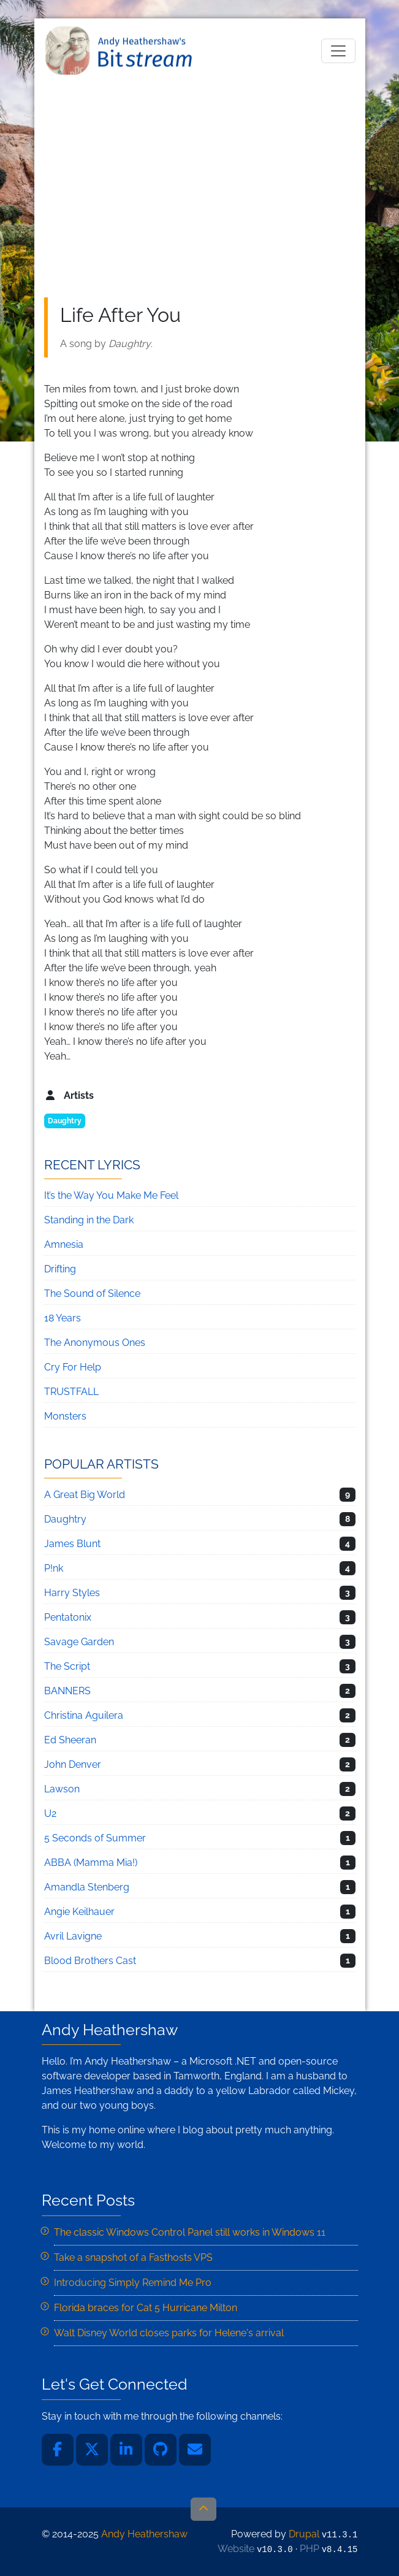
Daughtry (65, 1121)
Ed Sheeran (70, 1740)
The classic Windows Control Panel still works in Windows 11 (189, 2232)
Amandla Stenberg (86, 1887)
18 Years (62, 1318)
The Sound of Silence (92, 1293)
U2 (50, 1813)
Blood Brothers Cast (90, 1960)
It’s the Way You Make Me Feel (111, 1195)
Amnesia (63, 1244)
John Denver (72, 1764)
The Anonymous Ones (94, 1342)
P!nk (53, 1568)
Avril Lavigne (73, 1936)
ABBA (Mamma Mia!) (90, 1862)
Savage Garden (79, 1642)
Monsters (65, 1416)
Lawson (62, 1789)
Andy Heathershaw (120, 50)
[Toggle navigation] (338, 51)
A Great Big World (84, 1494)
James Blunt (72, 1544)
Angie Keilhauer (79, 1911)
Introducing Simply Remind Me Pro (132, 2282)
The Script (67, 1666)
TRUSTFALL (71, 1391)
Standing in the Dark (89, 1220)
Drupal (304, 2534)
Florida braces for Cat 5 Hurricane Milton (145, 2308)
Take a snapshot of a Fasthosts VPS (133, 2257)
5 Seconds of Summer (95, 1838)
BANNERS (67, 1691)
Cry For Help (72, 1367)
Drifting (60, 1269)
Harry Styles (72, 1593)
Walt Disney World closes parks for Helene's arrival (169, 2333)
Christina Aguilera (83, 1715)
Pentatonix (67, 1617)
